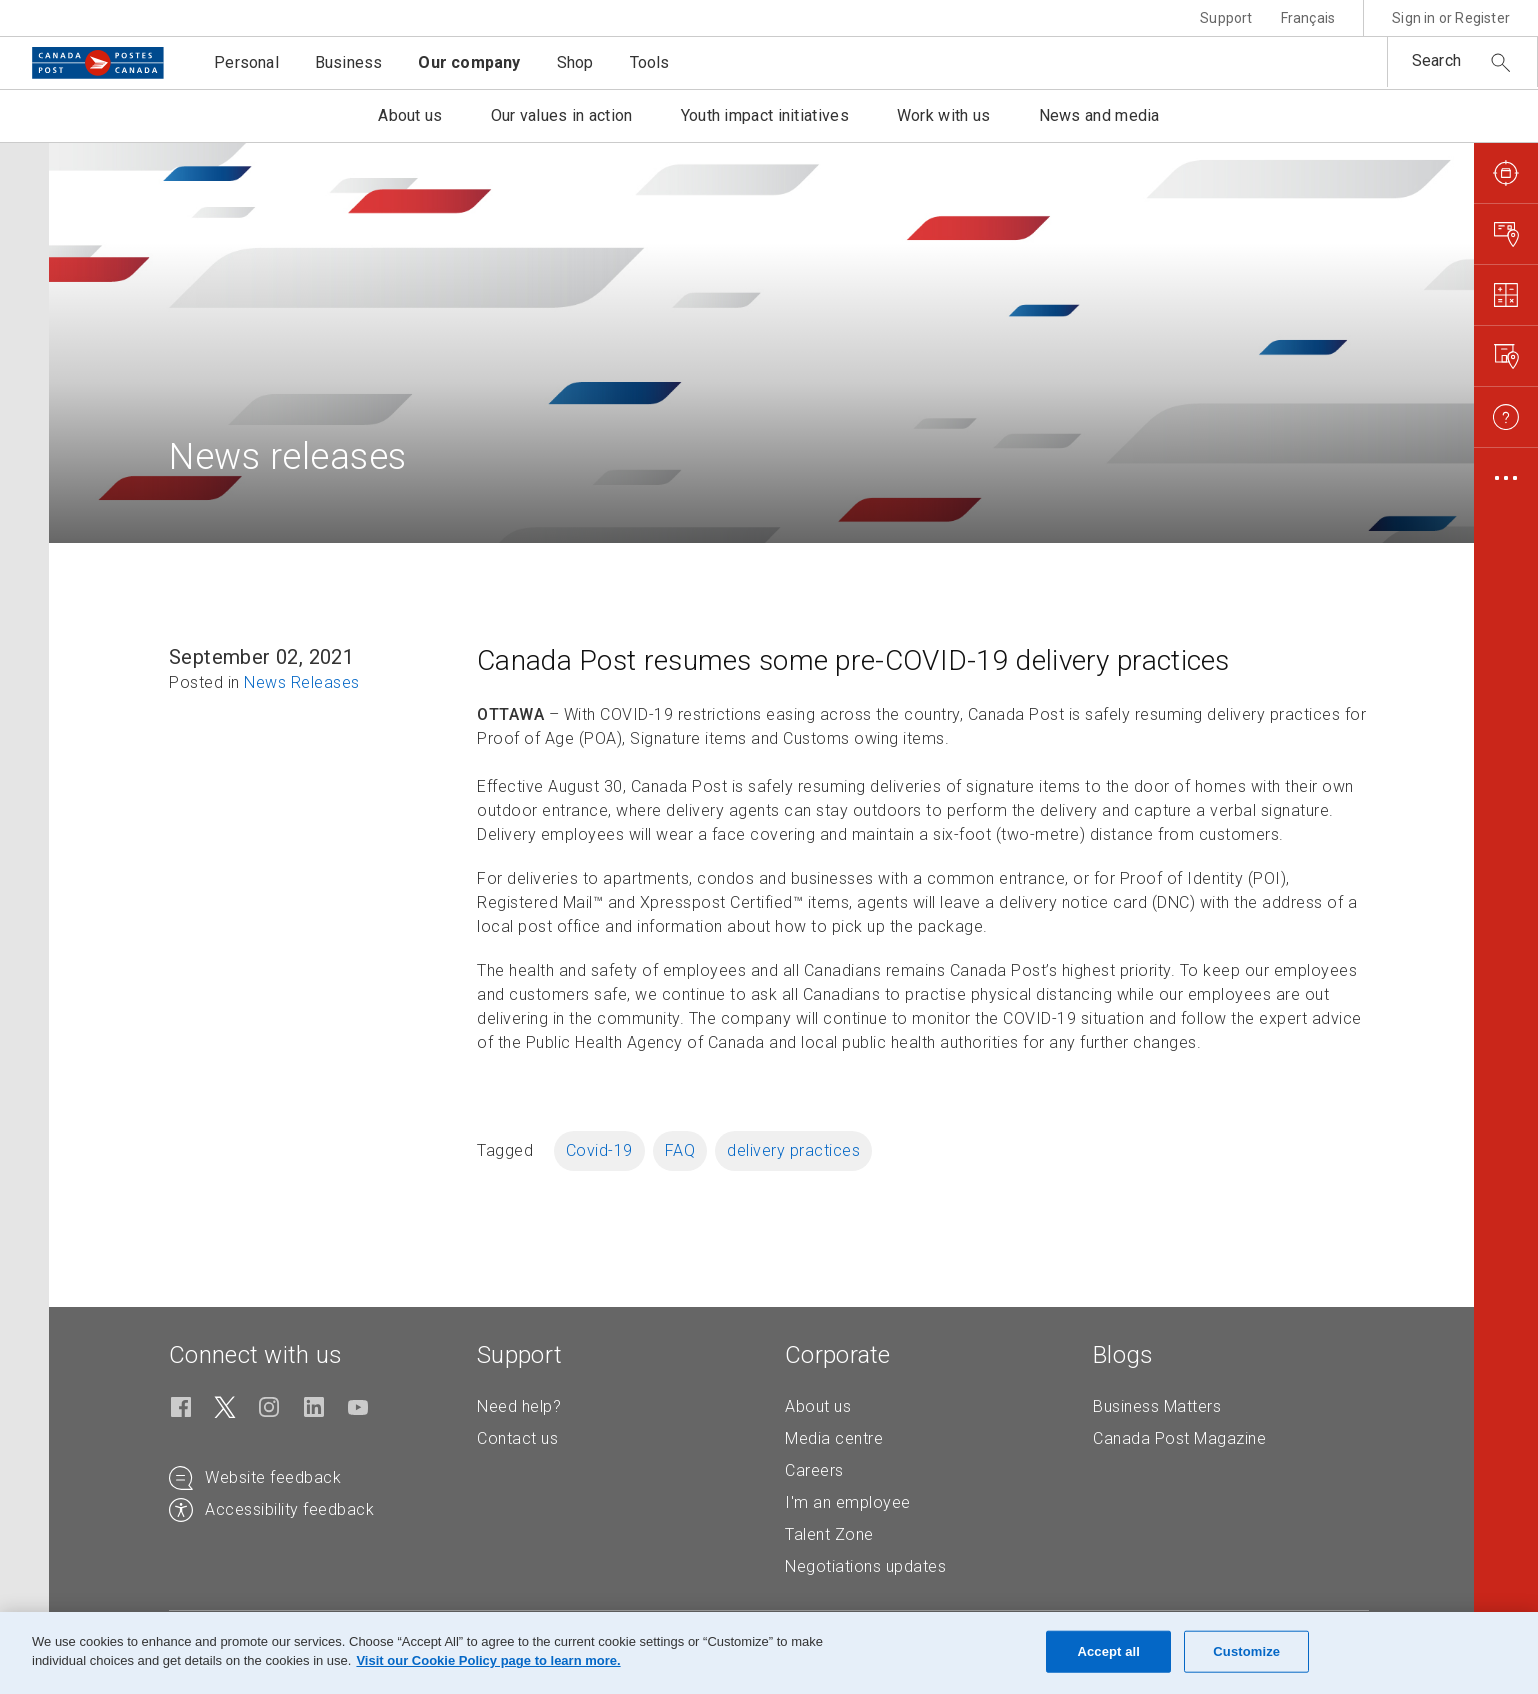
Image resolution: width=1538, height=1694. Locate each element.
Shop (575, 62)
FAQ (680, 1150)
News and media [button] (1099, 115)
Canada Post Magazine (1179, 1438)
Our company (469, 62)
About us (818, 1406)
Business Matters (1157, 1406)
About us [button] (410, 115)
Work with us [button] (944, 115)
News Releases (302, 682)
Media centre (834, 1438)
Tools (650, 62)
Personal (246, 62)
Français (1308, 18)
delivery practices (793, 1150)
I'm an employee (848, 1502)
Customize (1246, 1651)
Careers (814, 1470)
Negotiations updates (865, 1566)
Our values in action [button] (562, 115)
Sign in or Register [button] (1451, 18)
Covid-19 (599, 1150)
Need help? (519, 1406)
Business (349, 62)
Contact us (517, 1438)
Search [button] (1436, 60)
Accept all (1108, 1651)
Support (1226, 18)
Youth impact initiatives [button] (765, 115)
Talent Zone (829, 1534)
